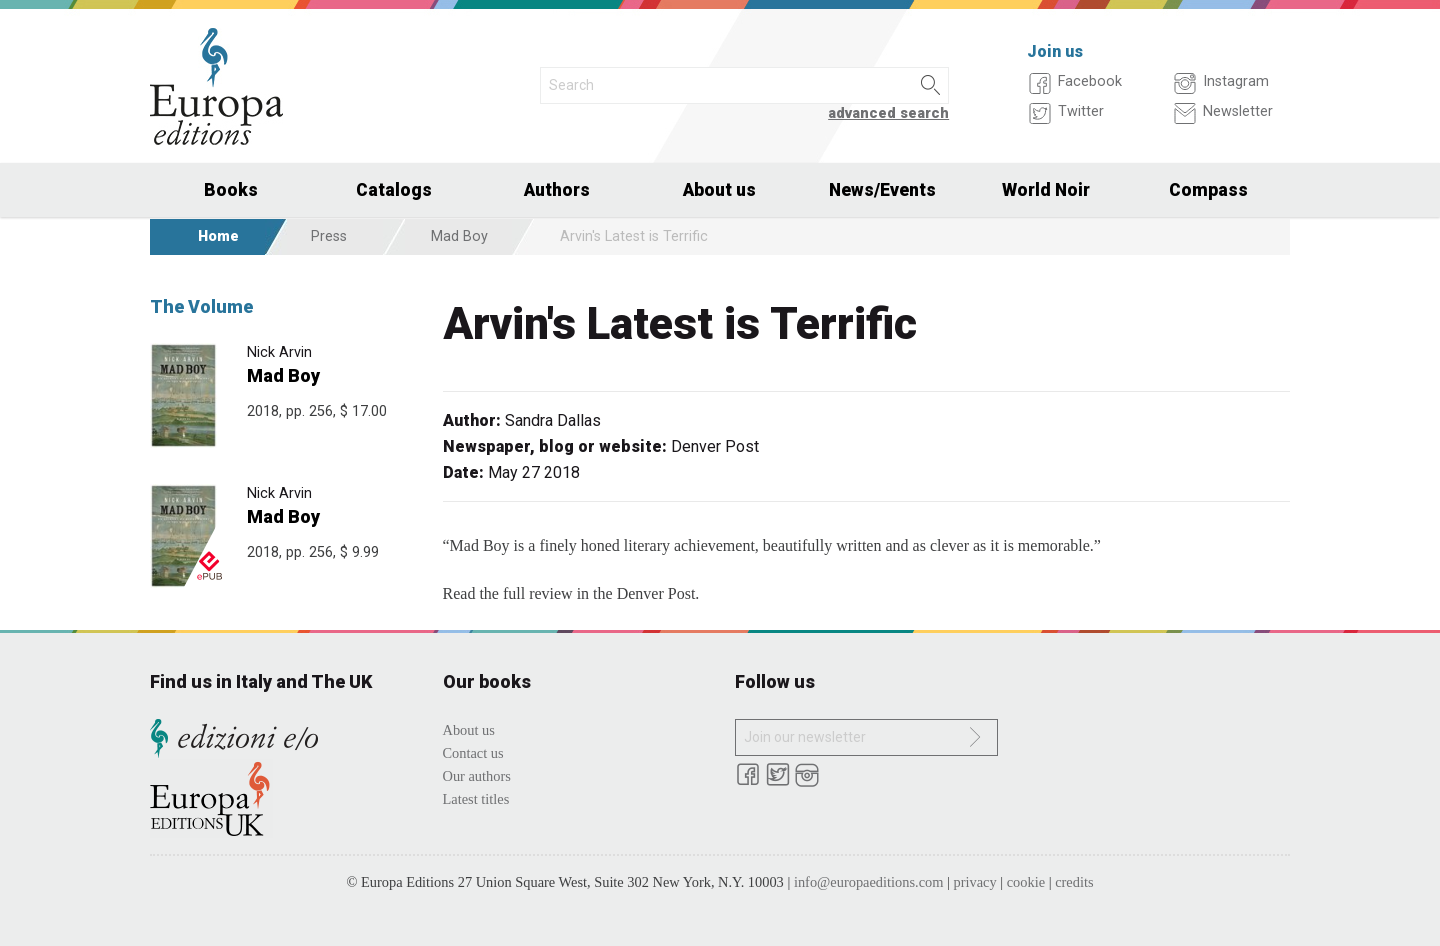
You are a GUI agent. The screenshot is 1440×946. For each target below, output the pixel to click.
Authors (557, 190)
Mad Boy (459, 236)
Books (231, 190)
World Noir (1046, 190)
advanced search (888, 113)
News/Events (882, 190)
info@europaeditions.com (869, 882)
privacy (975, 882)
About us (719, 190)
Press (329, 236)
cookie (1026, 882)
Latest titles (476, 799)
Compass (1208, 190)
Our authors (477, 776)
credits (1074, 882)
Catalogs (394, 190)
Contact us (473, 753)
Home (218, 236)
